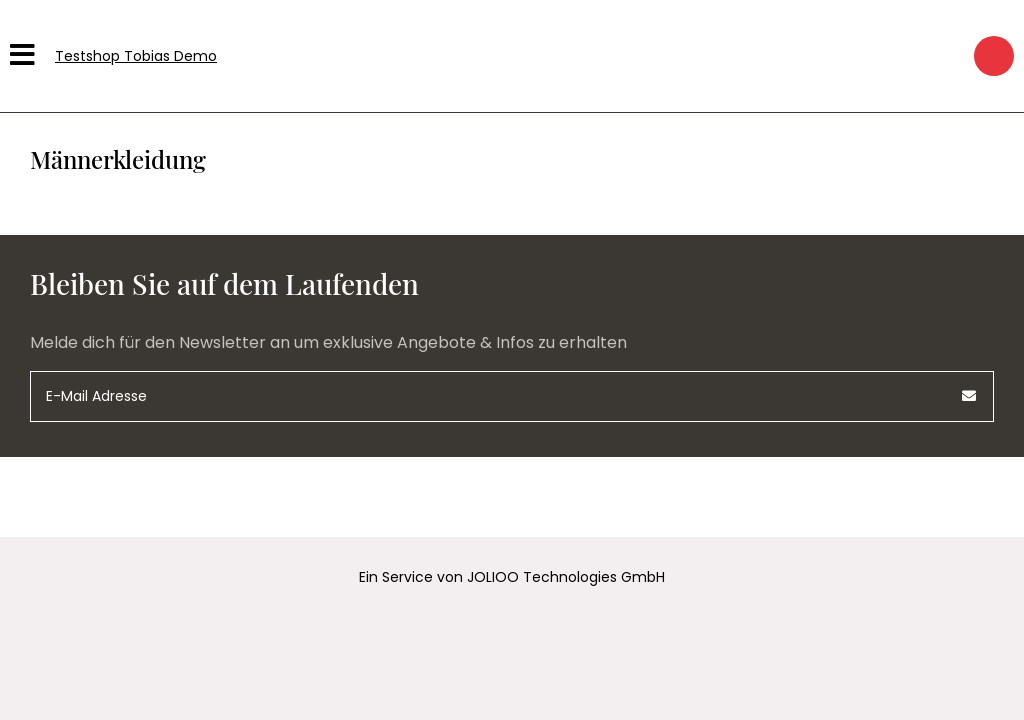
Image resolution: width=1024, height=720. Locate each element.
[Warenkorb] (994, 56)
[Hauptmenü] (25, 56)
